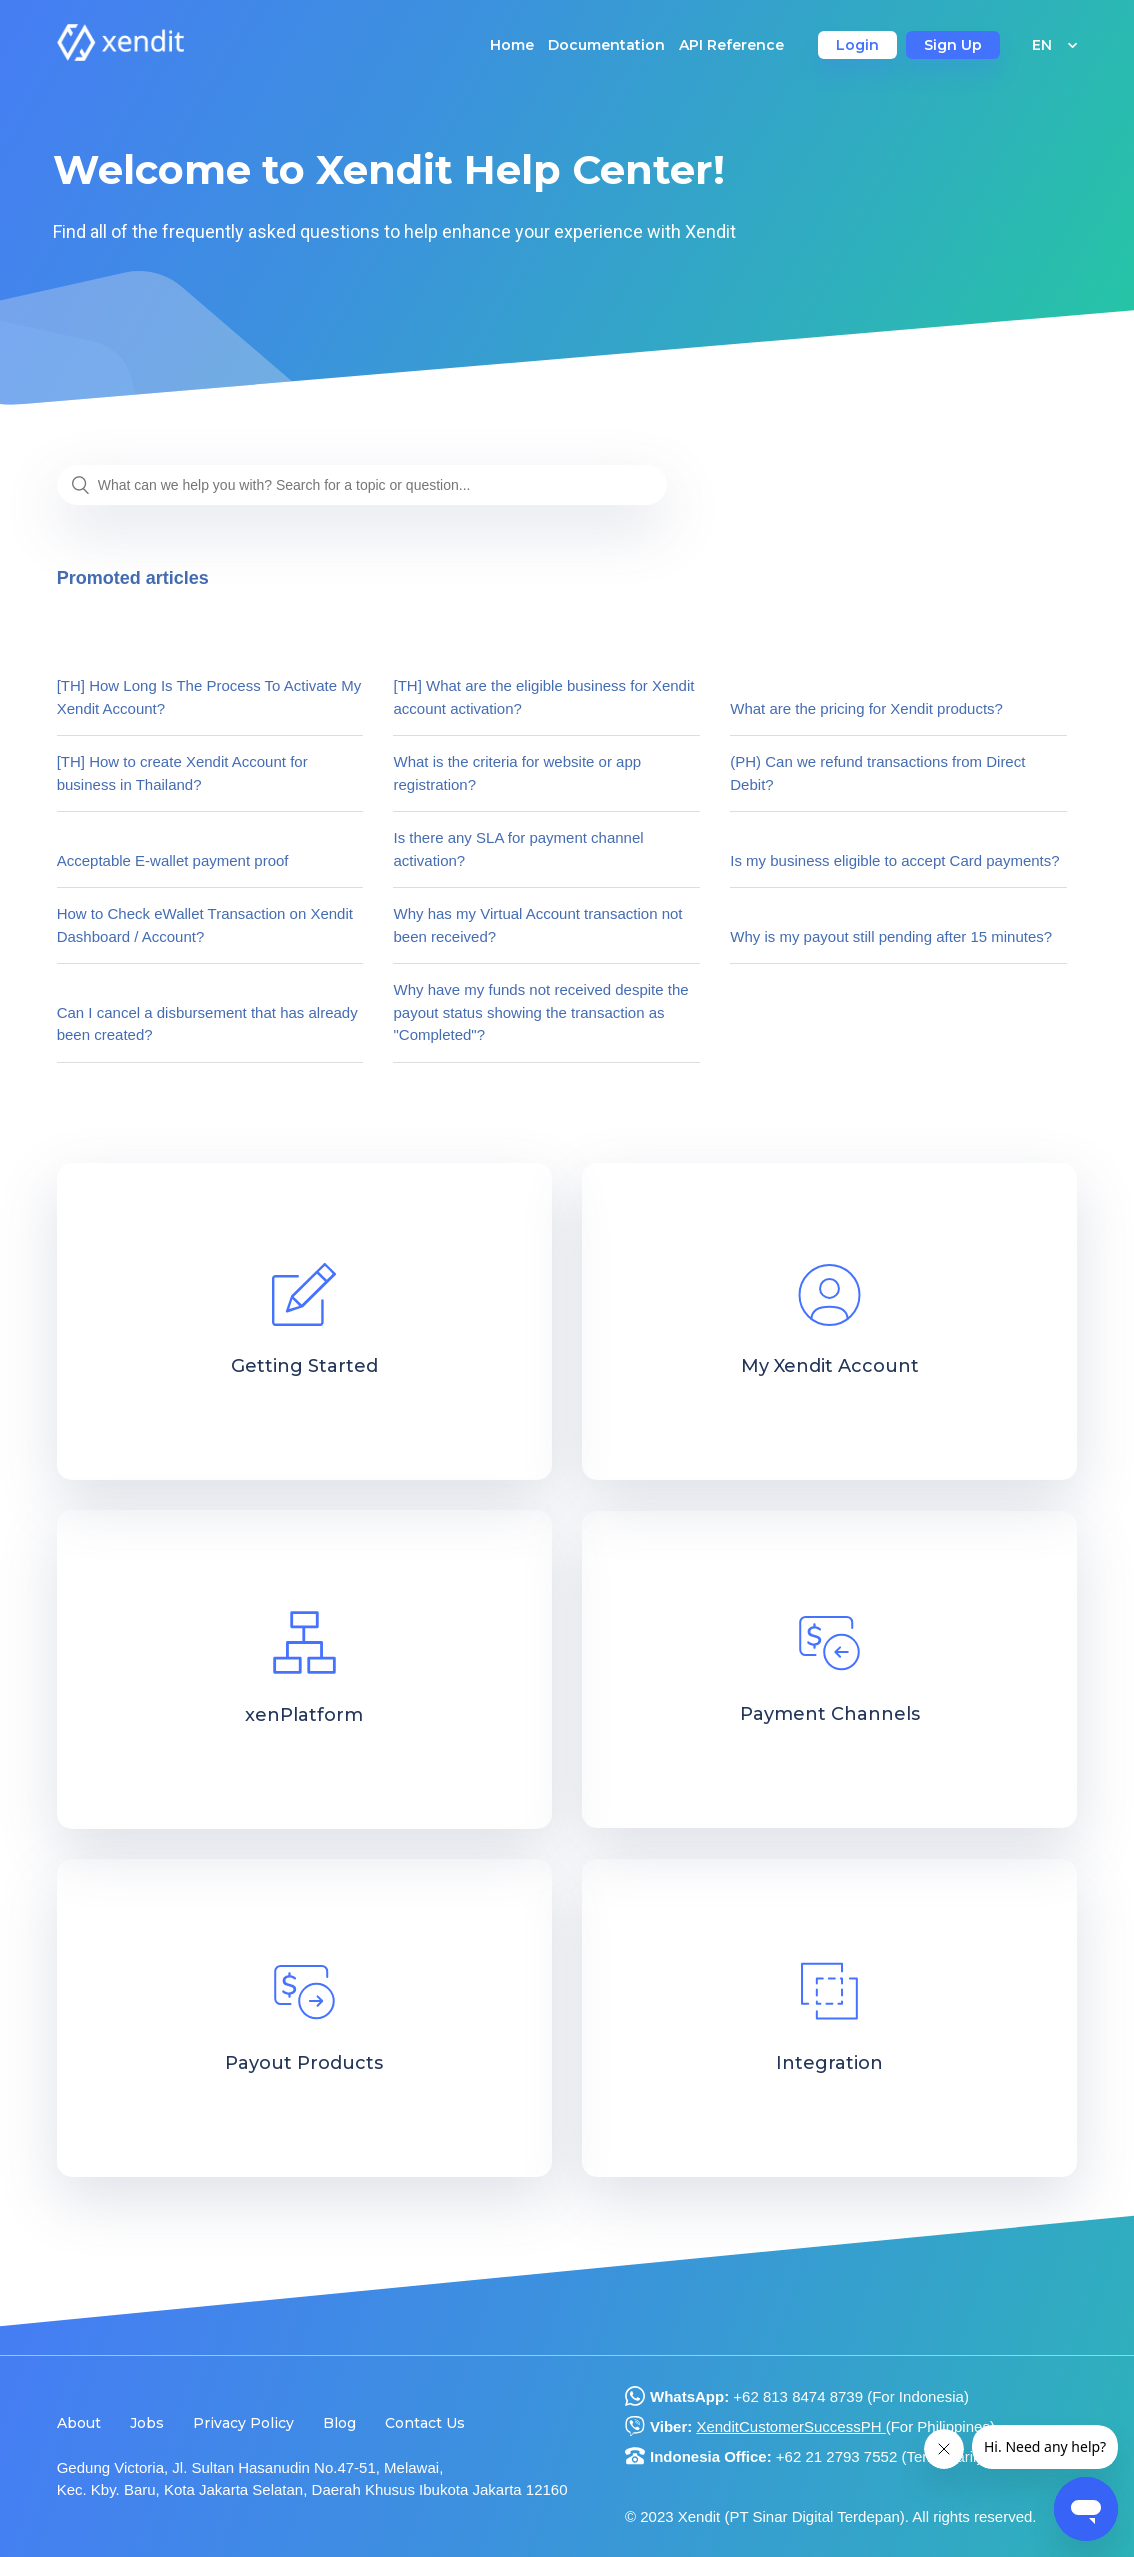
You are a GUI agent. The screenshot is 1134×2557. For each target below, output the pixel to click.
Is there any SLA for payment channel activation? (518, 849)
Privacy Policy (243, 2423)
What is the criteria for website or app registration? (517, 773)
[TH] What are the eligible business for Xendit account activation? (543, 697)
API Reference (731, 45)
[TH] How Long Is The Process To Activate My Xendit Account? (209, 697)
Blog (339, 2423)
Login (857, 45)
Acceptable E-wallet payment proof (173, 860)
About (79, 2423)
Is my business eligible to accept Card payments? (894, 860)
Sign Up (953, 45)
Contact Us (425, 2423)
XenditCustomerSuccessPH (790, 2426)
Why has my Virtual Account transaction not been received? (537, 925)
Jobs (147, 2423)
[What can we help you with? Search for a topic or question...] (362, 485)
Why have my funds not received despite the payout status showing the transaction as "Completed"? (540, 1012)
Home (512, 45)
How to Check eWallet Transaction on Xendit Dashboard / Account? (205, 925)
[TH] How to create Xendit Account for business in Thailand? (182, 773)
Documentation (606, 45)
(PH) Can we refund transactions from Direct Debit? (877, 773)
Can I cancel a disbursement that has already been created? (207, 1024)
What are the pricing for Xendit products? (866, 708)
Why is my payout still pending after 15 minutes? (891, 936)
